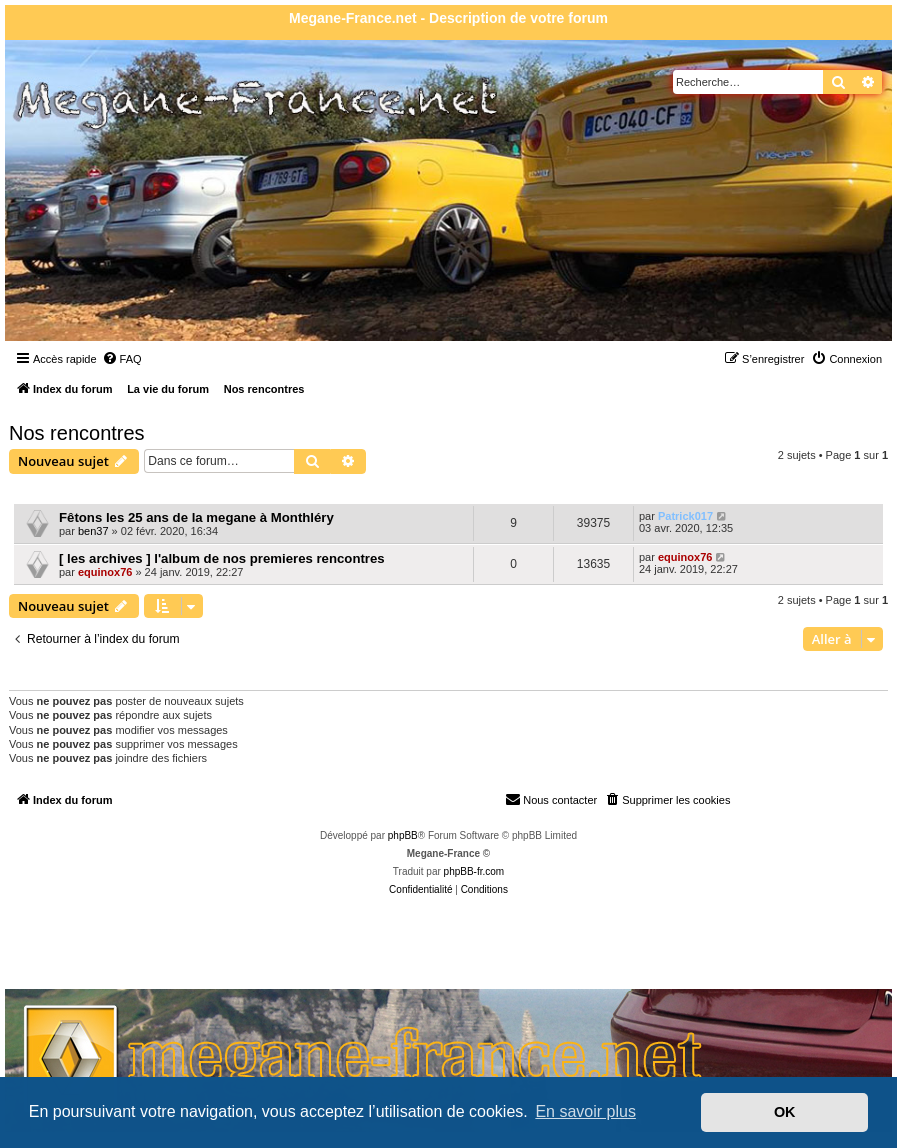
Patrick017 (685, 516)
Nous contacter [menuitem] (551, 799)
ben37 (93, 531)
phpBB (403, 835)
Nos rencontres (77, 433)
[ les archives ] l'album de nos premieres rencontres (222, 558)
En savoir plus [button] (585, 1111)
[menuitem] (122, 359)
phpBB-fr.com (474, 871)
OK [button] (785, 1112)
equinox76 (105, 572)
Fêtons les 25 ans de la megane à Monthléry (196, 517)
